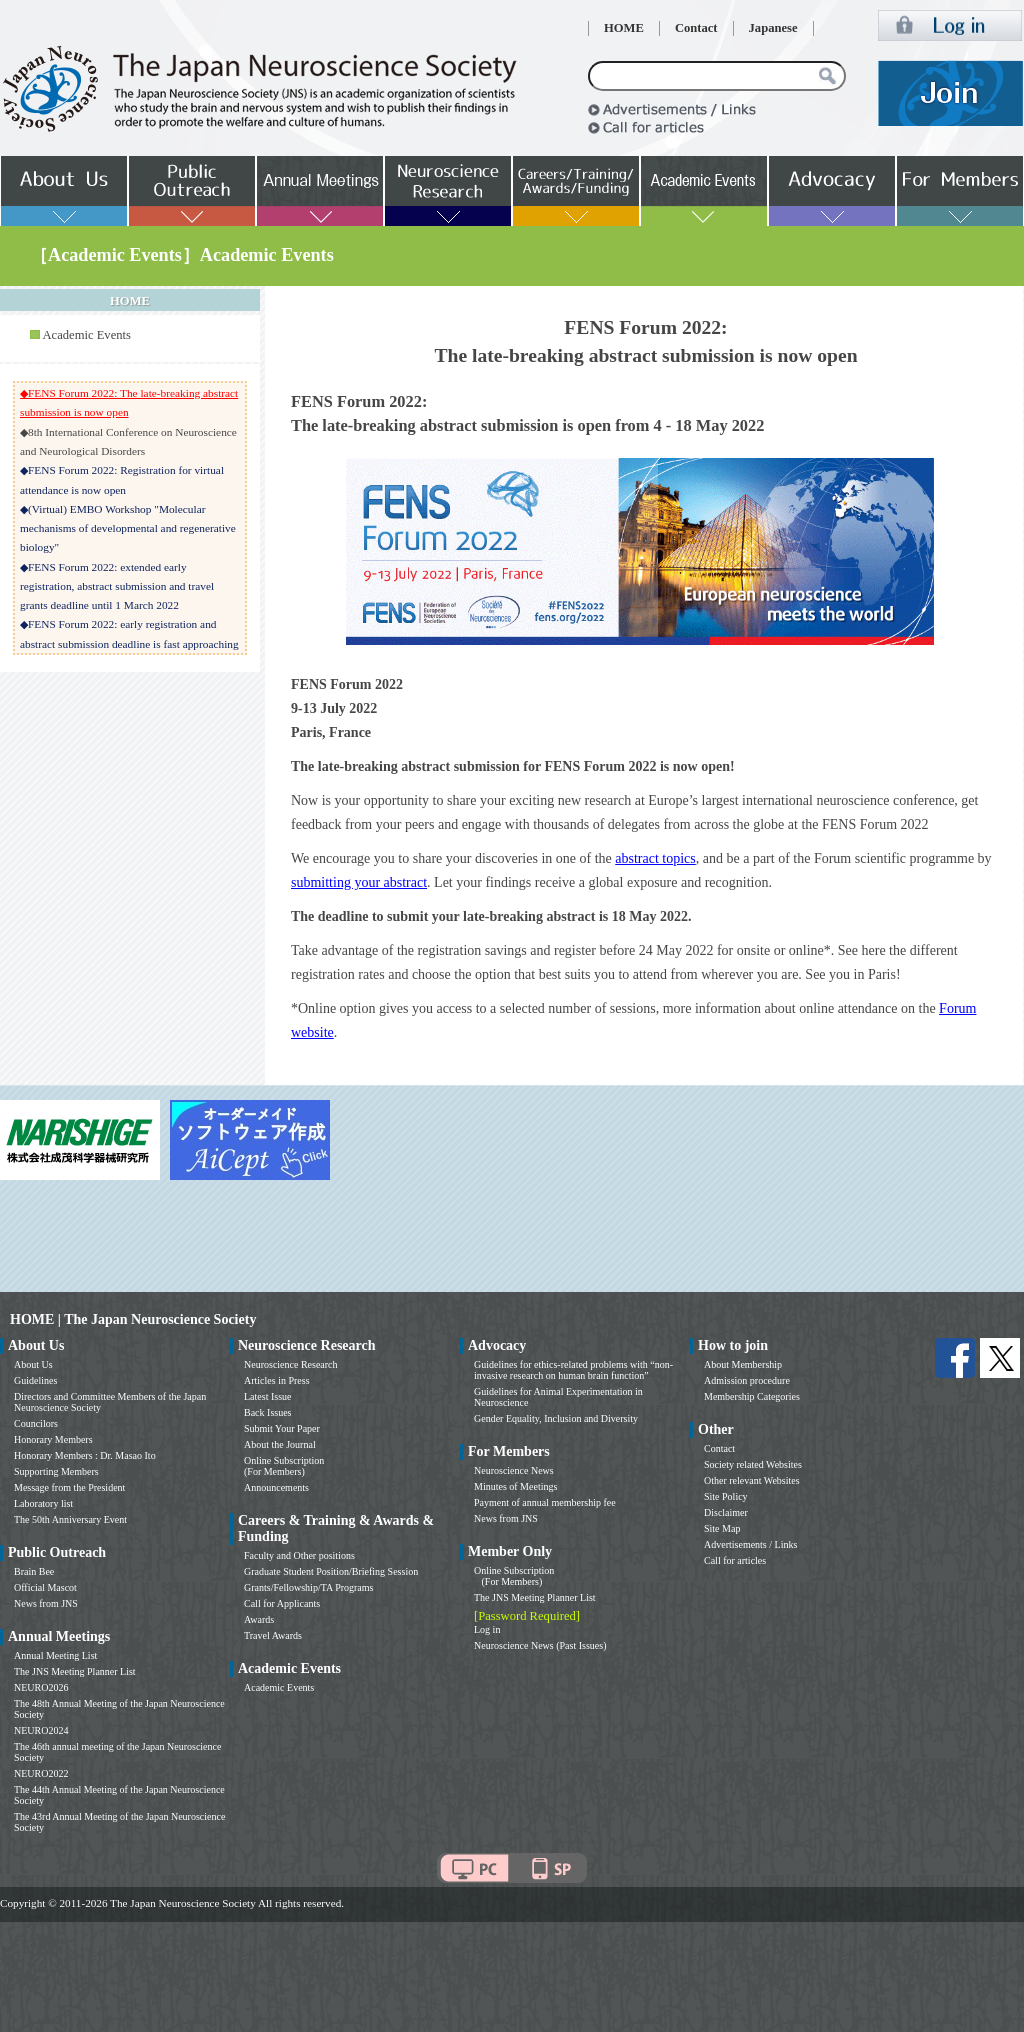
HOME (624, 28)
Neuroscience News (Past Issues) (540, 1645)
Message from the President (69, 1487)
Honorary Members (53, 1439)
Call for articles (735, 1560)
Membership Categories (752, 1396)
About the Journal (280, 1444)
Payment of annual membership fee (545, 1502)
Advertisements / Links (750, 1544)
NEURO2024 (41, 1730)
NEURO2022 (41, 1773)
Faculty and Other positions (299, 1555)
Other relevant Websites (752, 1480)
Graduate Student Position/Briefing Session (331, 1571)
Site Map (722, 1528)
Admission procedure (747, 1380)
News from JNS (46, 1603)
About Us (33, 1364)
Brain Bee (34, 1571)
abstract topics (655, 858)
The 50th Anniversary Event (70, 1519)
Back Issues (268, 1412)
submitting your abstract (359, 882)
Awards (259, 1619)
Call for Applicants (282, 1603)
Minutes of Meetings (515, 1486)
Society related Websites (753, 1464)
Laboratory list (43, 1503)
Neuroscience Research (291, 1364)
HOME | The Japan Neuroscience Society (133, 1319)
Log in (487, 1629)
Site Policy (726, 1496)
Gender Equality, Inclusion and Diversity (556, 1418)
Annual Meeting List (55, 1655)
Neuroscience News (514, 1470)
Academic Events (86, 335)
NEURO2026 (41, 1687)
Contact (696, 28)
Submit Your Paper (282, 1428)
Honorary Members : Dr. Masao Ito (85, 1455)
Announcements (276, 1487)
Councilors (36, 1423)
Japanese (773, 28)
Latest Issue (268, 1396)
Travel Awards (273, 1635)
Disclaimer (726, 1512)
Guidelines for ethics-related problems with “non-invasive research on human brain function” (573, 1370)
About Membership (743, 1364)
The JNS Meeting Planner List (75, 1671)
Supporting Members (56, 1471)
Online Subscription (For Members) (284, 1466)
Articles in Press (277, 1380)
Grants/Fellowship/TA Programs (308, 1587)
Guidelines (35, 1380)
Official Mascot (45, 1587)
